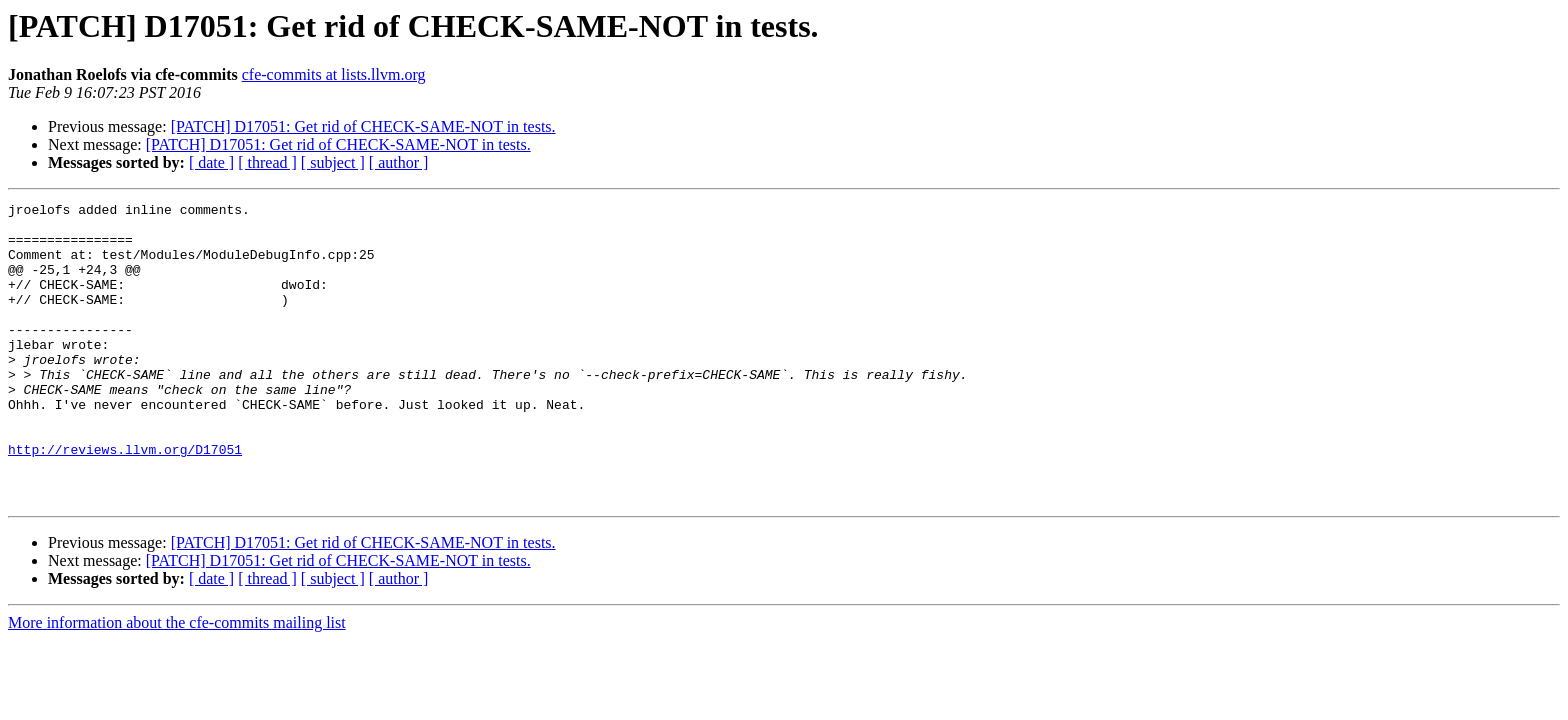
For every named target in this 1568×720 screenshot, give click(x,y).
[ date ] (211, 162)
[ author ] (399, 162)
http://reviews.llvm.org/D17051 (125, 500)
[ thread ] (267, 162)
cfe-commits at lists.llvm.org (334, 74)
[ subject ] (333, 162)
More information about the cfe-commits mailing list (177, 682)
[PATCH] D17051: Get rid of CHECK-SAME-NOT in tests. (363, 126)
